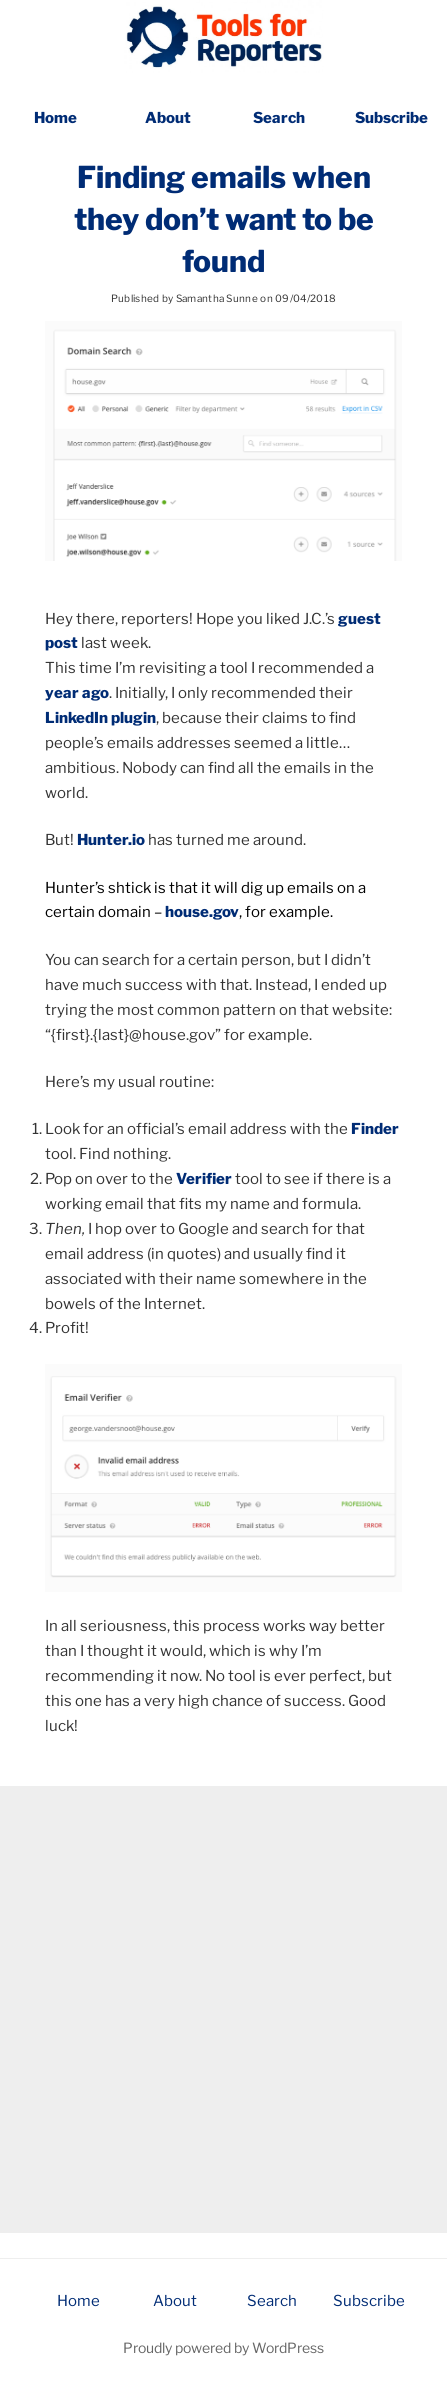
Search (279, 118)
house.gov (202, 912)
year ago (77, 693)
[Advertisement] (223, 2009)
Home (55, 118)
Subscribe (391, 118)
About (168, 118)
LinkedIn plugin (100, 718)
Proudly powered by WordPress (223, 2347)
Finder (375, 1129)
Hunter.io (111, 840)
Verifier (204, 1179)
